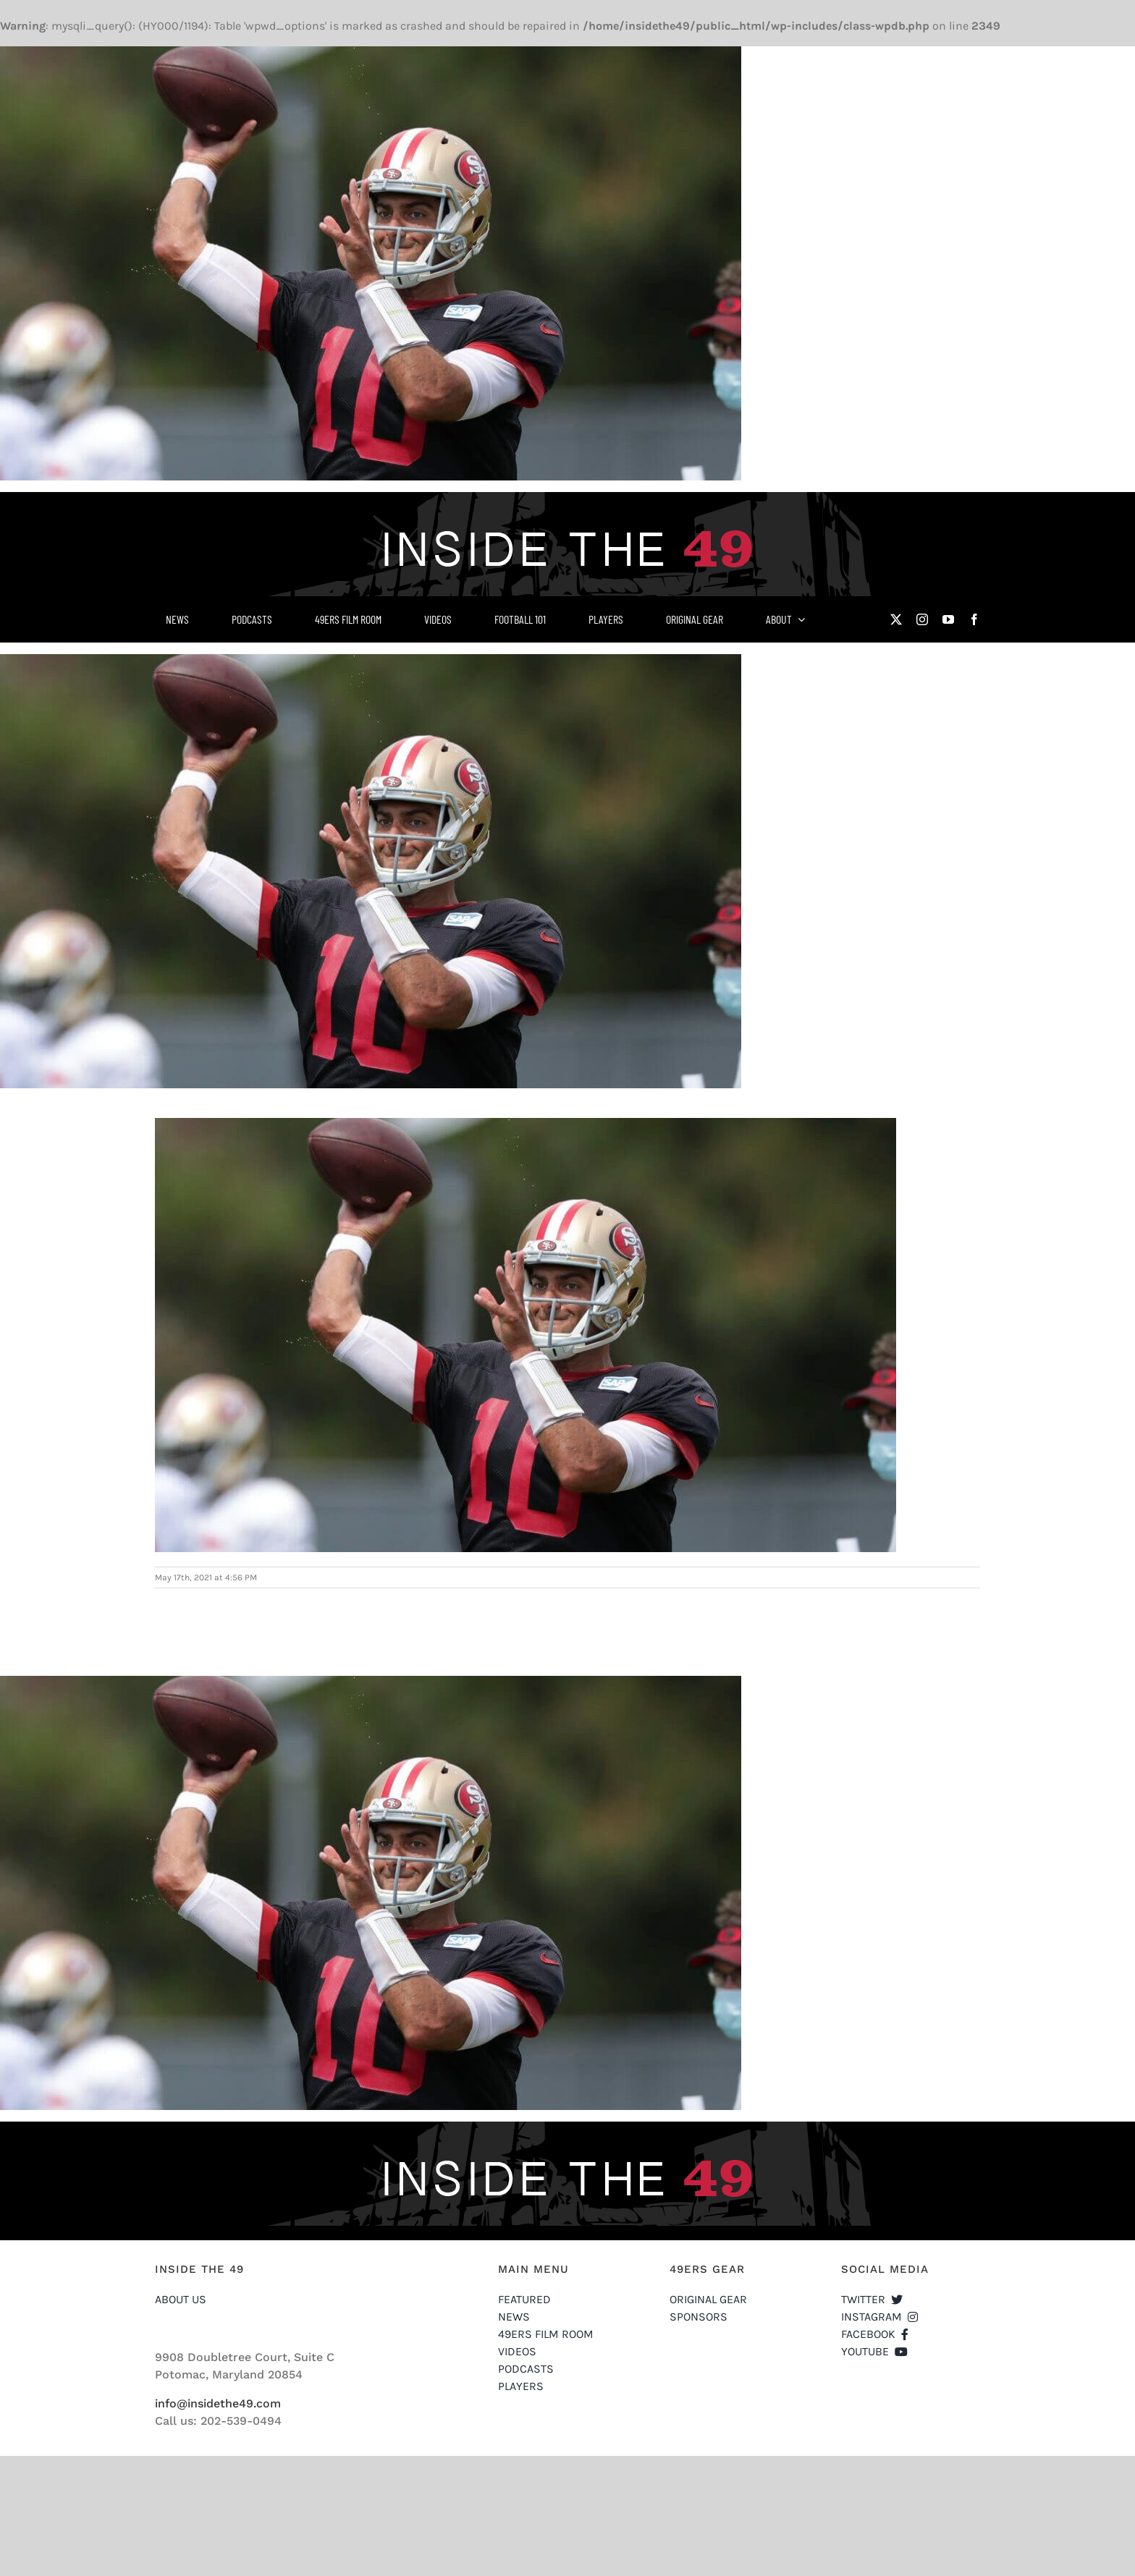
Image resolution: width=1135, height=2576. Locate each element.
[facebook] (974, 619)
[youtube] (948, 619)
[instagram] (922, 619)
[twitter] (896, 619)
